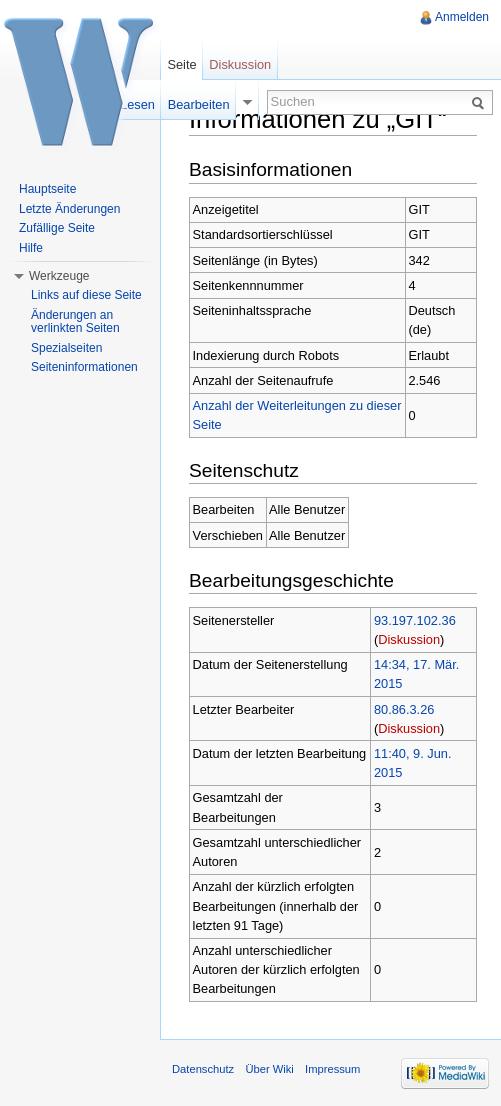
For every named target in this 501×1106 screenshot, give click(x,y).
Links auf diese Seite (86, 295)
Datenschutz (203, 1069)
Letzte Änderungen (69, 209)
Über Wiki (269, 1069)
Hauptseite (47, 189)
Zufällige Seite (57, 228)
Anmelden (462, 17)
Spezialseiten (66, 348)
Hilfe (31, 248)
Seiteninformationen (84, 367)
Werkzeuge (59, 276)
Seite (181, 64)
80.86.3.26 (404, 709)
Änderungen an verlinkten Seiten (75, 322)
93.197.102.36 (415, 620)
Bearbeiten (199, 104)
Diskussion (409, 639)
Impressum (332, 1069)
